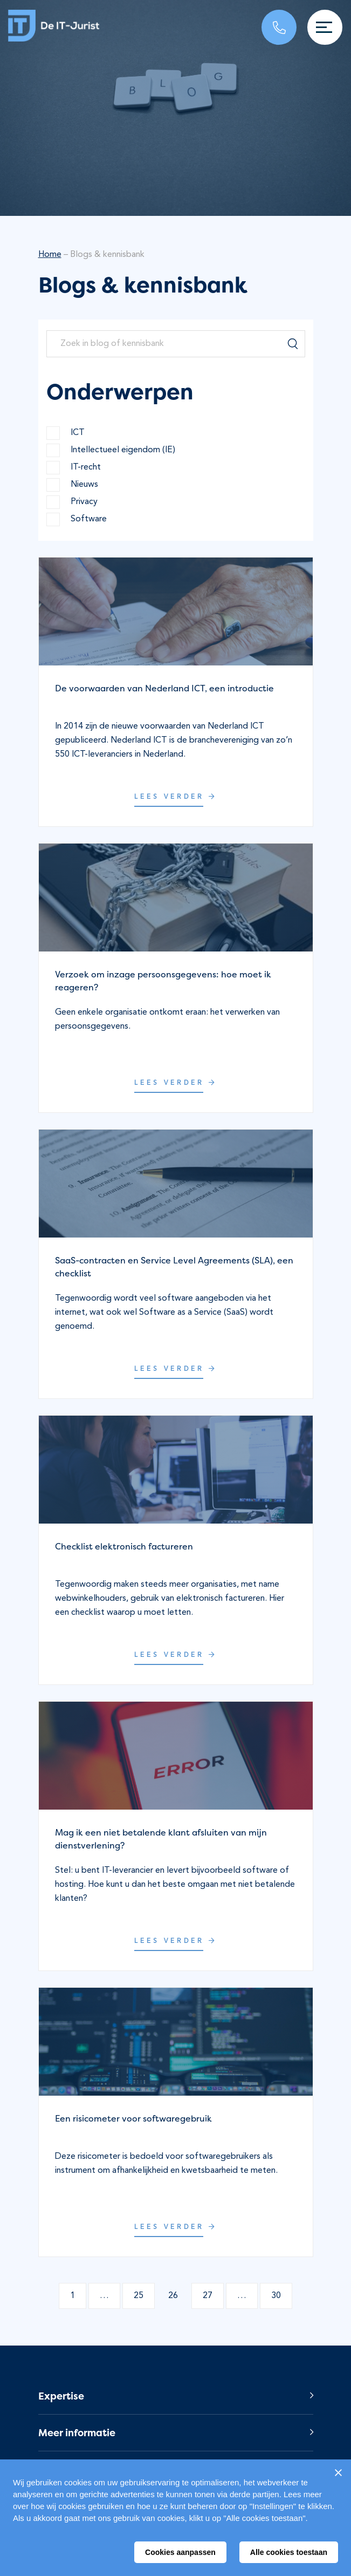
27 (207, 2296)
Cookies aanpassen (180, 2552)
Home (49, 254)
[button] (175, 2396)
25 (138, 2296)
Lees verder (175, 796)
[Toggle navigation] (324, 27)
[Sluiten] (338, 2472)
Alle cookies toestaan (288, 2552)
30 (276, 2296)
